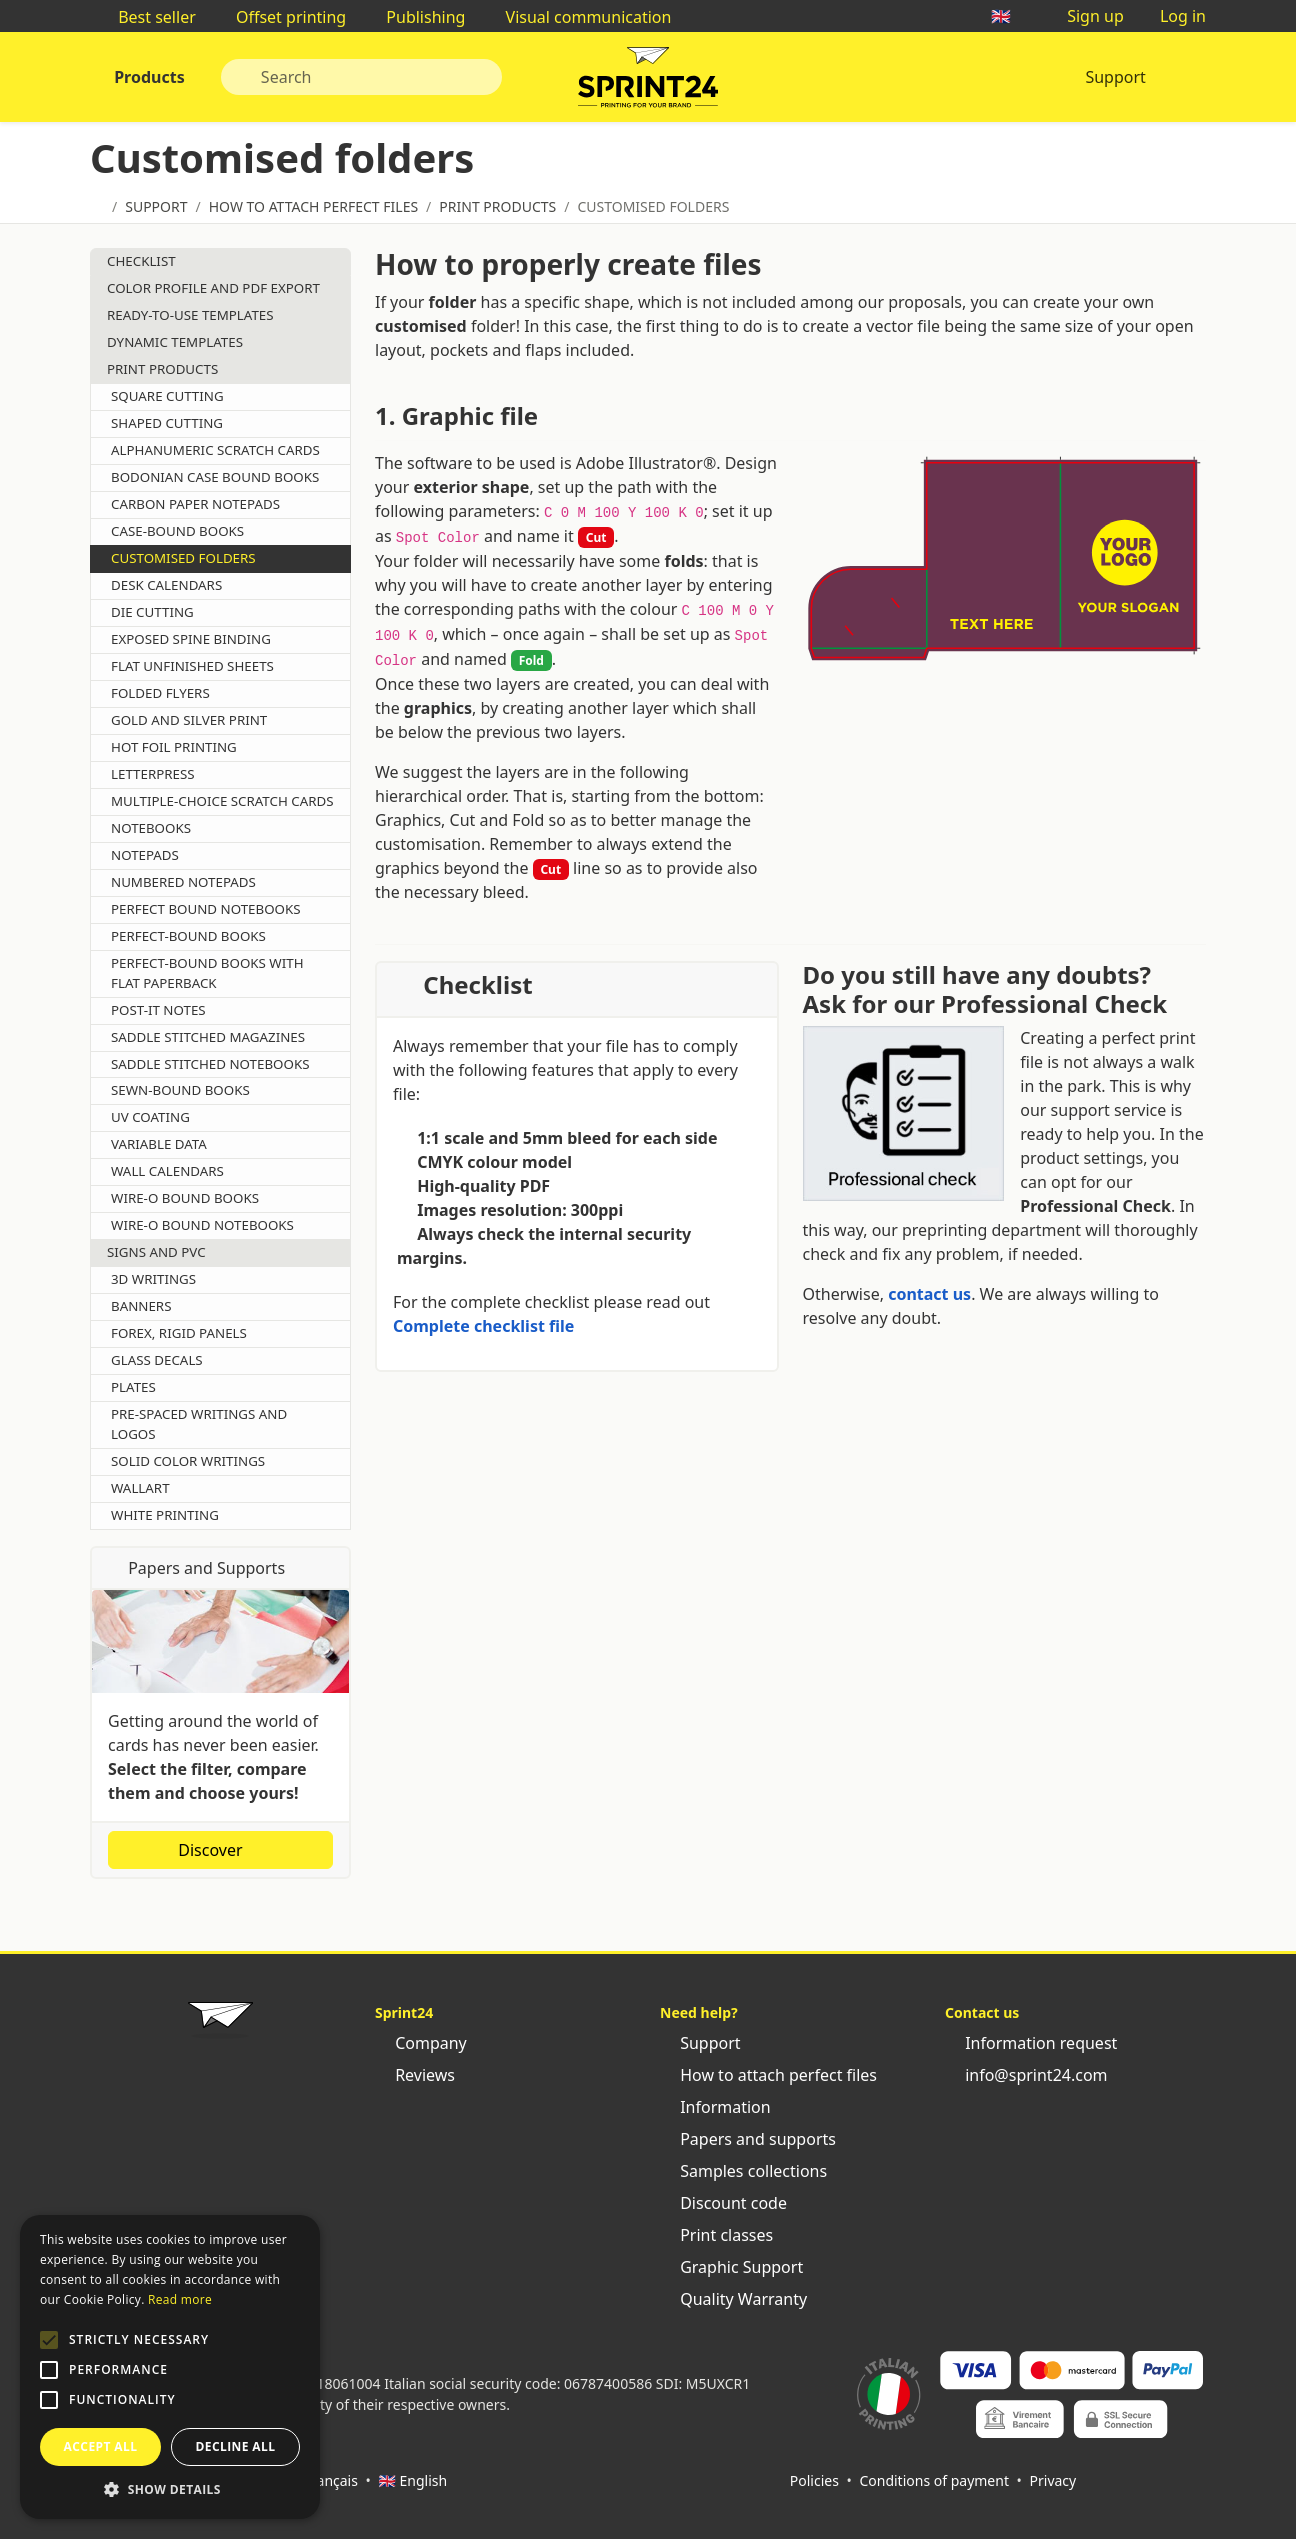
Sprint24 (648, 82)
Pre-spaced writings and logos (199, 1424)
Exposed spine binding (191, 639)
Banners (141, 1306)
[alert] (170, 2367)
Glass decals (157, 1360)
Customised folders (183, 558)
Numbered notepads (183, 882)
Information (715, 2107)
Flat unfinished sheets (192, 666)
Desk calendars (166, 585)
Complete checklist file (483, 1326)
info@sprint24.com (1026, 2075)
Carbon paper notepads (195, 504)
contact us (929, 1294)
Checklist (141, 261)
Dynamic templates (175, 342)
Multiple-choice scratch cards (222, 801)
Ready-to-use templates (190, 315)
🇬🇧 (1011, 16)
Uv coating (150, 1117)
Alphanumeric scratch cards (215, 450)
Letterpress (153, 774)
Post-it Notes (158, 1010)
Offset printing (281, 17)
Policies (814, 2480)
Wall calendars (167, 1171)
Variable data (159, 1144)
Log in (1173, 16)
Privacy (1053, 2480)
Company (421, 2043)
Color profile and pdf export (213, 288)
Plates (133, 1387)
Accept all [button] (101, 2446)
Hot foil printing (174, 747)
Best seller (147, 17)
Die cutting (152, 612)
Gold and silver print (189, 720)
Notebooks (151, 828)
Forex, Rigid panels (179, 1333)
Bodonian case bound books (215, 477)
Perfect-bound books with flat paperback (207, 973)
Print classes (716, 2235)
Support (1115, 77)
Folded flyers (160, 693)
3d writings (153, 1279)
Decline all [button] (236, 2446)
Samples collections (743, 2171)
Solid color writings (188, 1461)
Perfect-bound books (188, 936)
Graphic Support (731, 2267)
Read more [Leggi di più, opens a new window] (180, 2299)
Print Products (162, 369)
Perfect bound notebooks (206, 909)
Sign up (1085, 16)
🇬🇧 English (412, 2480)
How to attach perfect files (768, 2075)
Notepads (145, 855)
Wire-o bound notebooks (202, 1225)
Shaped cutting (167, 423)
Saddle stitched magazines (208, 1037)
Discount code (723, 2203)
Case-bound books (177, 531)
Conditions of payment (934, 2480)
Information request (1031, 2043)
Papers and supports (748, 2139)
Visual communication (578, 17)
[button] (49, 2340)
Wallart (140, 1488)
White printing (165, 1515)
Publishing (415, 17)
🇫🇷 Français (320, 2480)
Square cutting (167, 396)
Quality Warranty (733, 2299)
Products (147, 77)
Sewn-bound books (180, 1090)
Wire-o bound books (185, 1198)
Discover (220, 1850)
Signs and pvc (156, 1252)
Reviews (415, 2075)
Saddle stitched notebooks (210, 1064)
